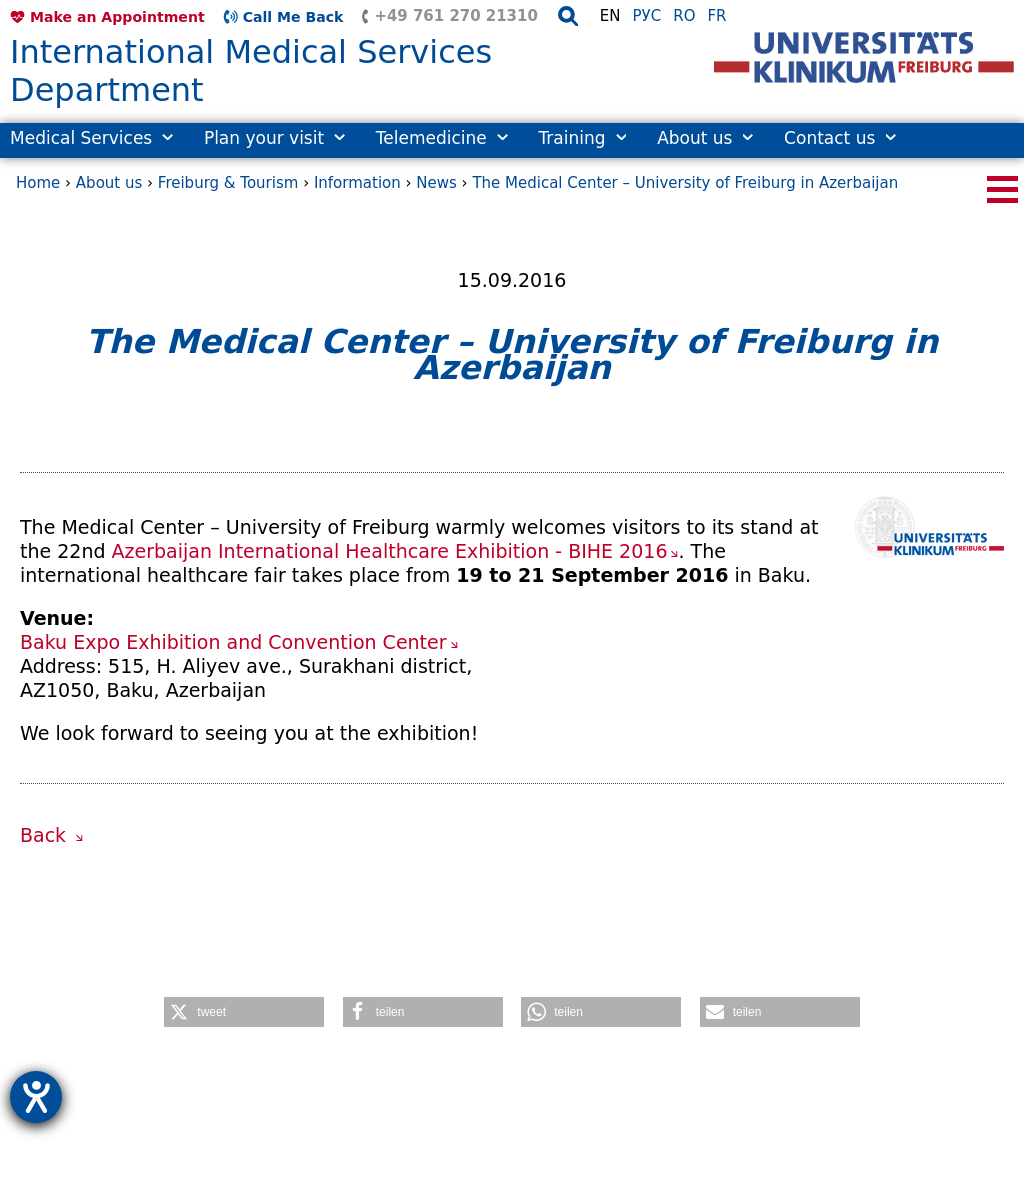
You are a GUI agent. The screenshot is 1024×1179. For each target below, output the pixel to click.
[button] (244, 1012)
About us (705, 138)
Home (38, 183)
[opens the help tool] (36, 1097)
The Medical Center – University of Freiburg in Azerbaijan (685, 183)
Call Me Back (293, 17)
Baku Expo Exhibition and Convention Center (233, 642)
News (436, 183)
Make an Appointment (117, 17)
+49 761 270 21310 (455, 16)
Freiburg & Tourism (228, 183)
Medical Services (91, 138)
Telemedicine (442, 138)
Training (582, 138)
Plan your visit (274, 138)
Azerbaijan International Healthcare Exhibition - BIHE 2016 (390, 551)
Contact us (840, 138)
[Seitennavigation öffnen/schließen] (1002, 189)
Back (46, 835)
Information (357, 183)
